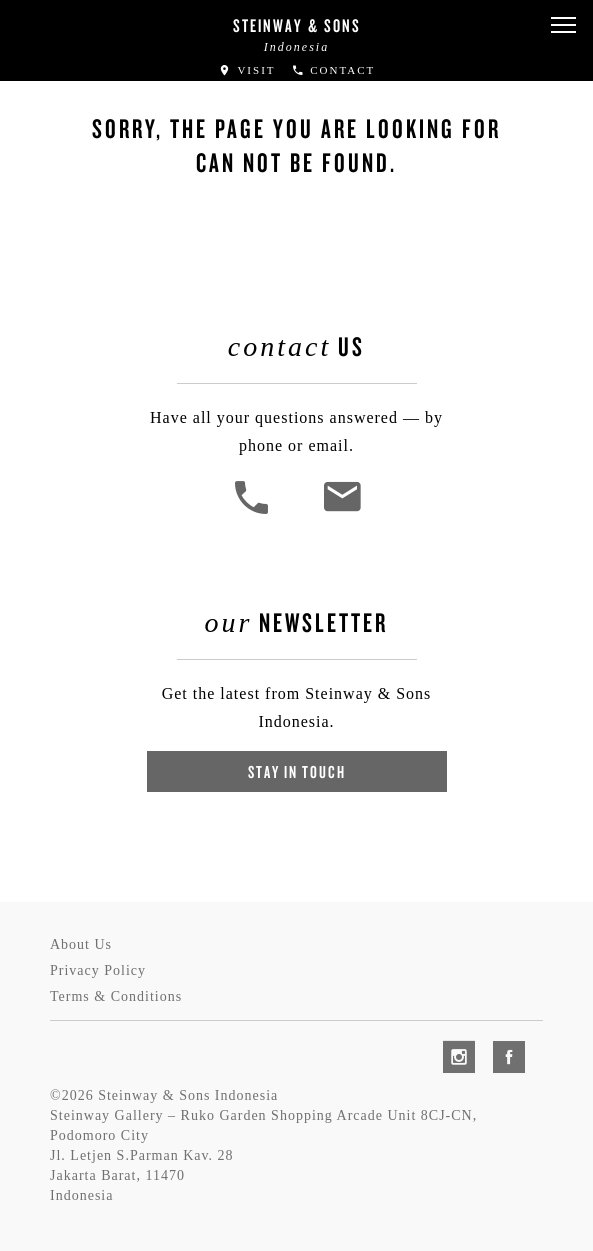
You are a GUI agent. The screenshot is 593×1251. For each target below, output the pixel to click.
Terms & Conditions (116, 996)
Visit (247, 70)
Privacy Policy (98, 970)
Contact (333, 70)
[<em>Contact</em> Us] (341, 511)
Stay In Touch (297, 771)
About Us (81, 944)
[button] (563, 25)
